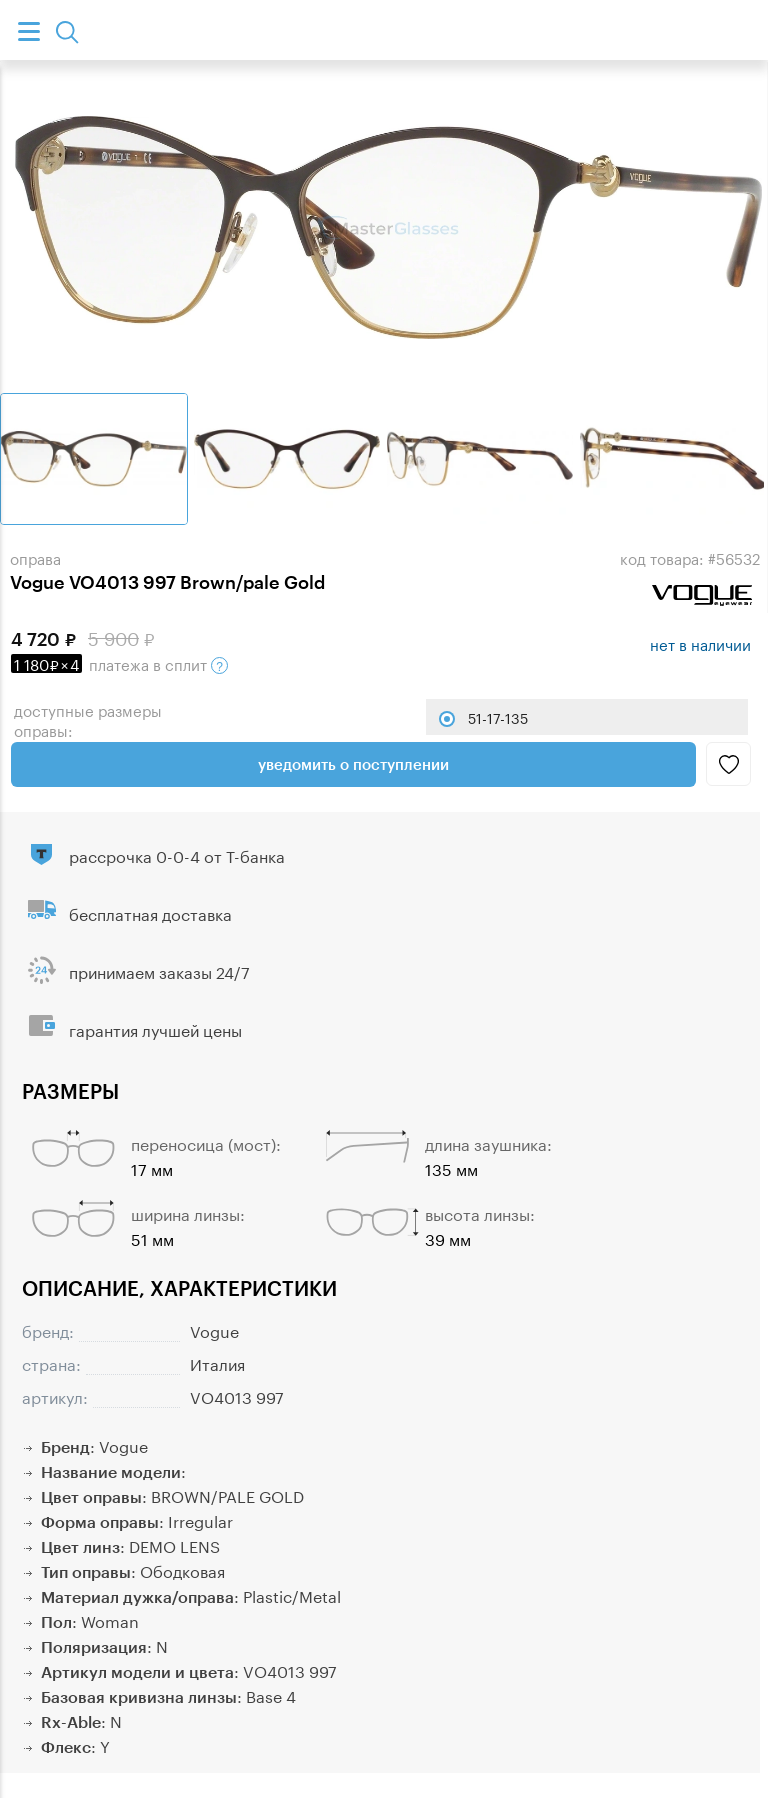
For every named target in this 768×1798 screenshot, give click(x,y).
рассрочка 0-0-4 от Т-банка (177, 854)
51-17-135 (498, 717)
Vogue (214, 1329)
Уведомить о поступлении (353, 764)
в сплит (119, 663)
